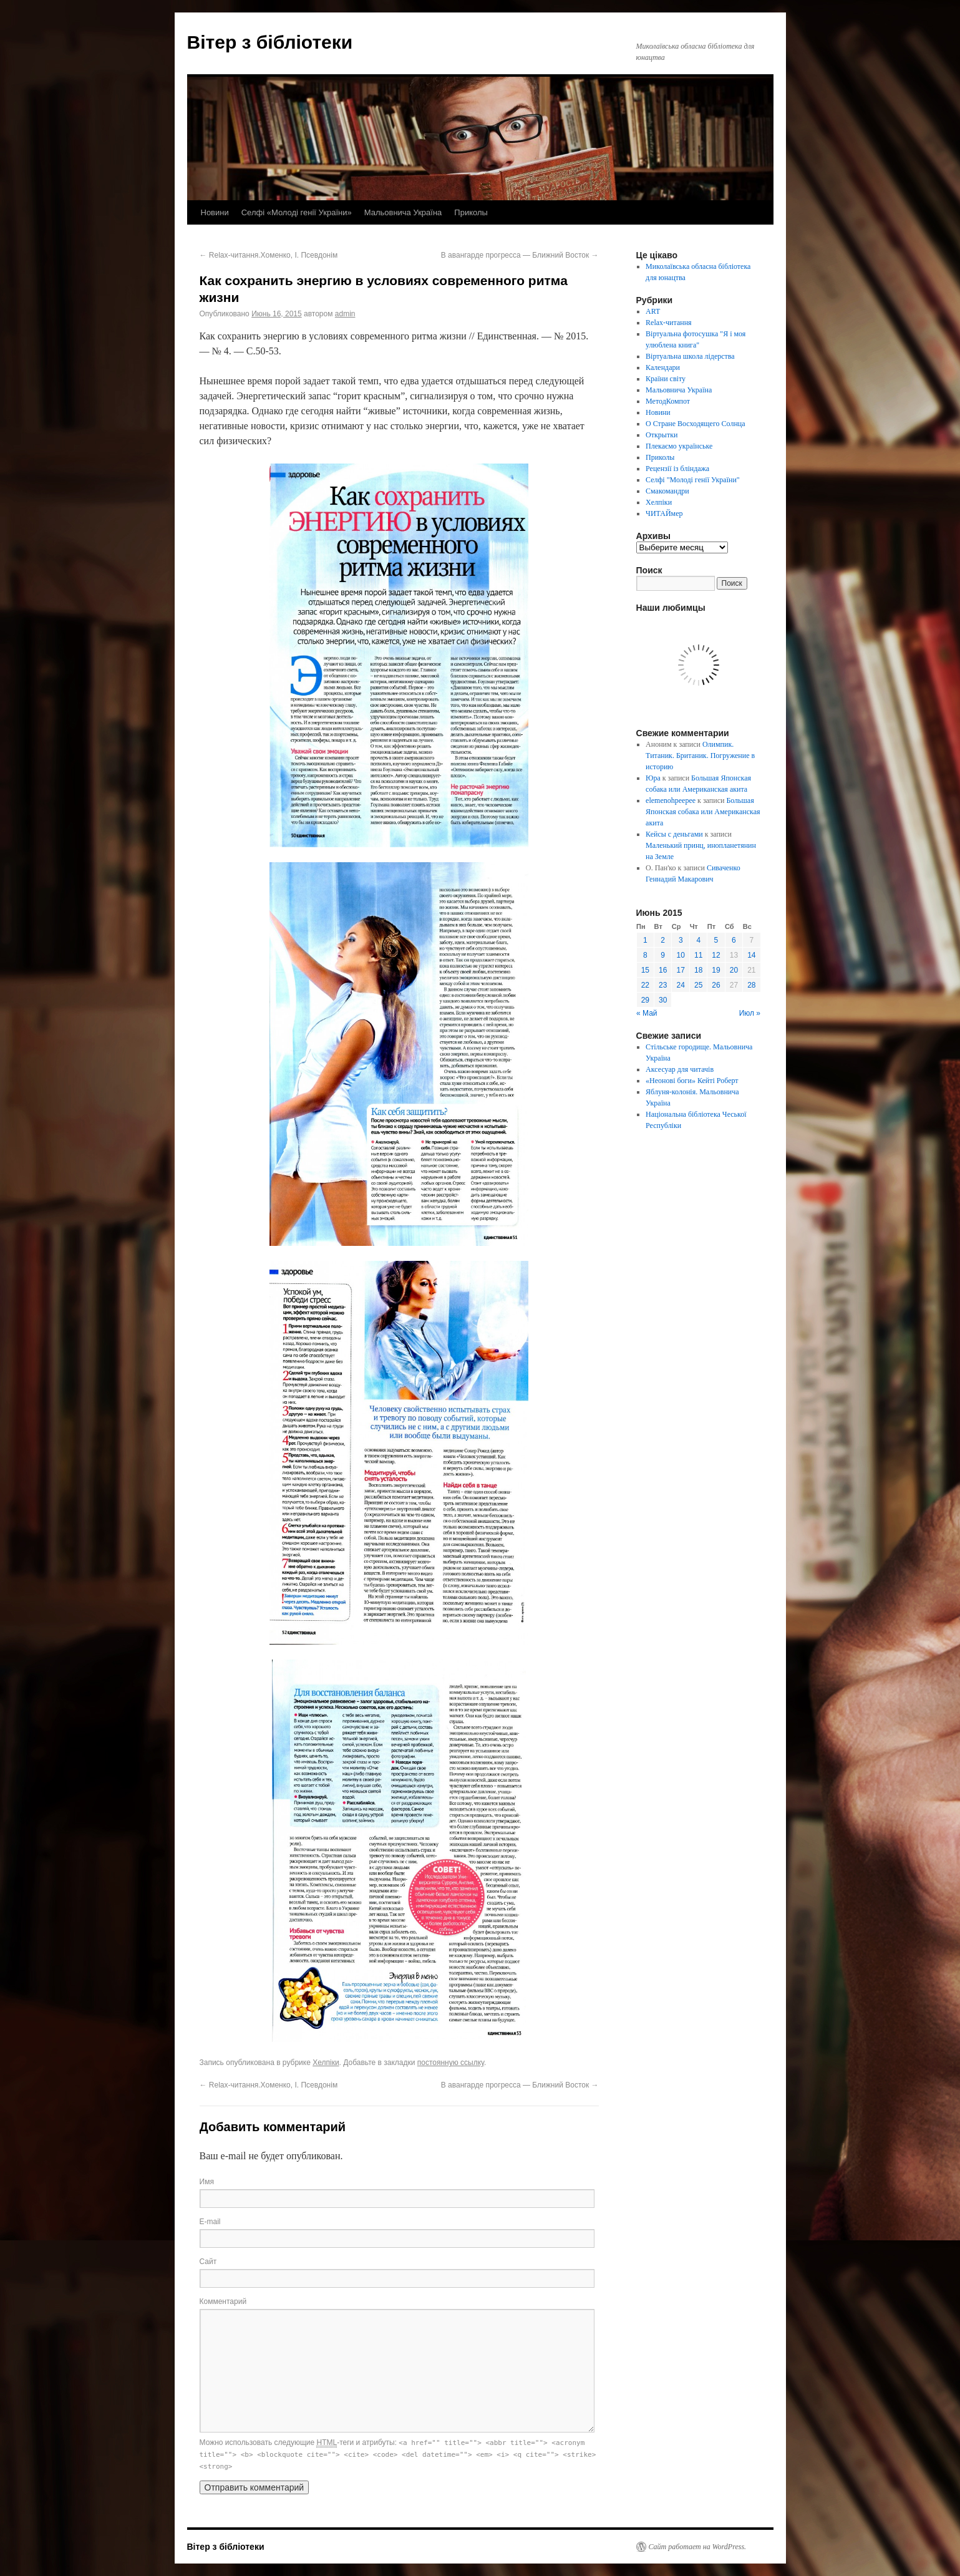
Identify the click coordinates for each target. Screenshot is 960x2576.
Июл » (749, 1013)
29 (645, 1000)
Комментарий (223, 2301)
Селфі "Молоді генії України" (693, 479)
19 (716, 970)
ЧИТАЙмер (664, 513)
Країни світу (666, 378)
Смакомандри (667, 491)
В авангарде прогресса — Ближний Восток (520, 255)
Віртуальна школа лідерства (690, 356)
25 (698, 985)
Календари (663, 367)
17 (681, 970)
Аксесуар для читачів (680, 1069)
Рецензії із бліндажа (677, 468)
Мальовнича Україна (403, 212)
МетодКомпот (668, 401)
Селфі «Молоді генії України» (296, 212)
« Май (646, 1013)
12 (716, 955)
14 (751, 955)
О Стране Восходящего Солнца (695, 423)
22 (645, 985)
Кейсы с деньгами (674, 834)
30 (663, 1000)
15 (645, 970)
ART (653, 311)
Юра (653, 778)
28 (751, 985)
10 (681, 955)
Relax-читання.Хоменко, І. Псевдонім (269, 255)
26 (716, 985)
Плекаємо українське (679, 446)
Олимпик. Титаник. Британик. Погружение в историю (700, 755)
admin (345, 313)
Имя (207, 2181)
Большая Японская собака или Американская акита (703, 811)
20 (734, 970)
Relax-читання (669, 322)
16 (663, 970)
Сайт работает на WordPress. (698, 2546)
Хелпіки (326, 2062)
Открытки (661, 434)
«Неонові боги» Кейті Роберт (692, 1080)
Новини (215, 212)
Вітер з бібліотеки (270, 42)
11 (698, 955)
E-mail (210, 2221)
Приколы (471, 212)
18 (698, 970)
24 (681, 985)
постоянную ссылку (450, 2062)
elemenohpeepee (671, 800)
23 (663, 985)
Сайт (208, 2261)
